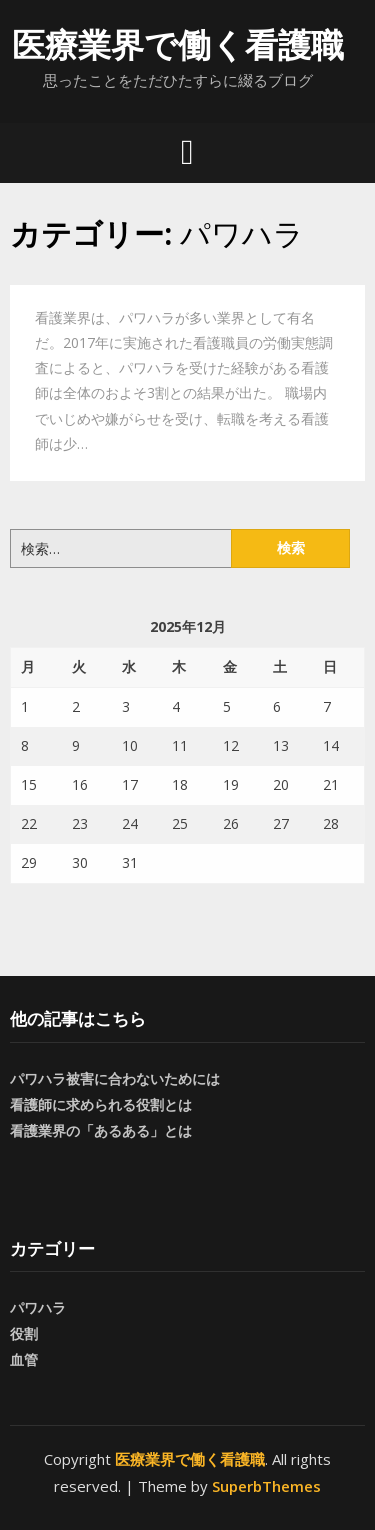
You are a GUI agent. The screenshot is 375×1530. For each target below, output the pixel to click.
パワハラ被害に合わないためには (115, 1078)
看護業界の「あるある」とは (101, 1130)
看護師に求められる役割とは (101, 1104)
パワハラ (38, 1307)
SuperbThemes (266, 1486)
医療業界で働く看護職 (178, 44)
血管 (24, 1359)
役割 (24, 1333)
